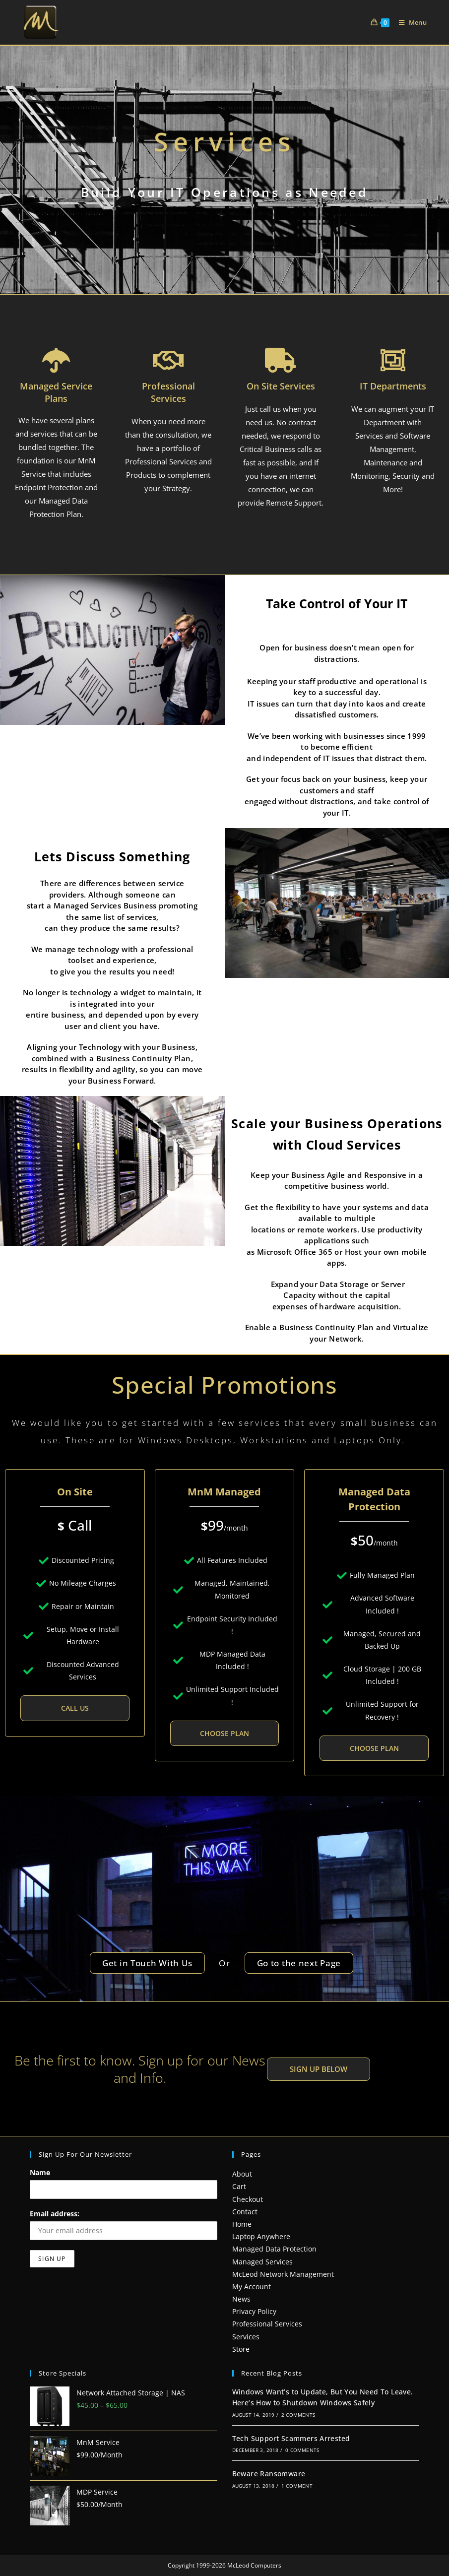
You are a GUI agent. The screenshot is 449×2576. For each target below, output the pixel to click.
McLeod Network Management (283, 2274)
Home (242, 2224)
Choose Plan (224, 1733)
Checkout (247, 2199)
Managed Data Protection (274, 2249)
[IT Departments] (393, 360)
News (241, 2299)
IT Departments (393, 386)
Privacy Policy (254, 2311)
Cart (239, 2186)
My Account (251, 2286)
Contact (244, 2211)
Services (245, 2336)
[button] (318, 2069)
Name (40, 2172)
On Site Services (281, 386)
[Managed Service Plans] (56, 360)
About (242, 2174)
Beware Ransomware (269, 2473)
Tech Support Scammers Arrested (291, 2438)
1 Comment (297, 2485)
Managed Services (262, 2261)
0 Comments (302, 2450)
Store (241, 2349)
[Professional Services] (168, 360)
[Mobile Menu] (409, 22)
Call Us (75, 1708)
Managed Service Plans (56, 392)
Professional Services (168, 392)
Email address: (54, 2213)
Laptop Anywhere (261, 2236)
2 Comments (298, 2414)
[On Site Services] (280, 360)
